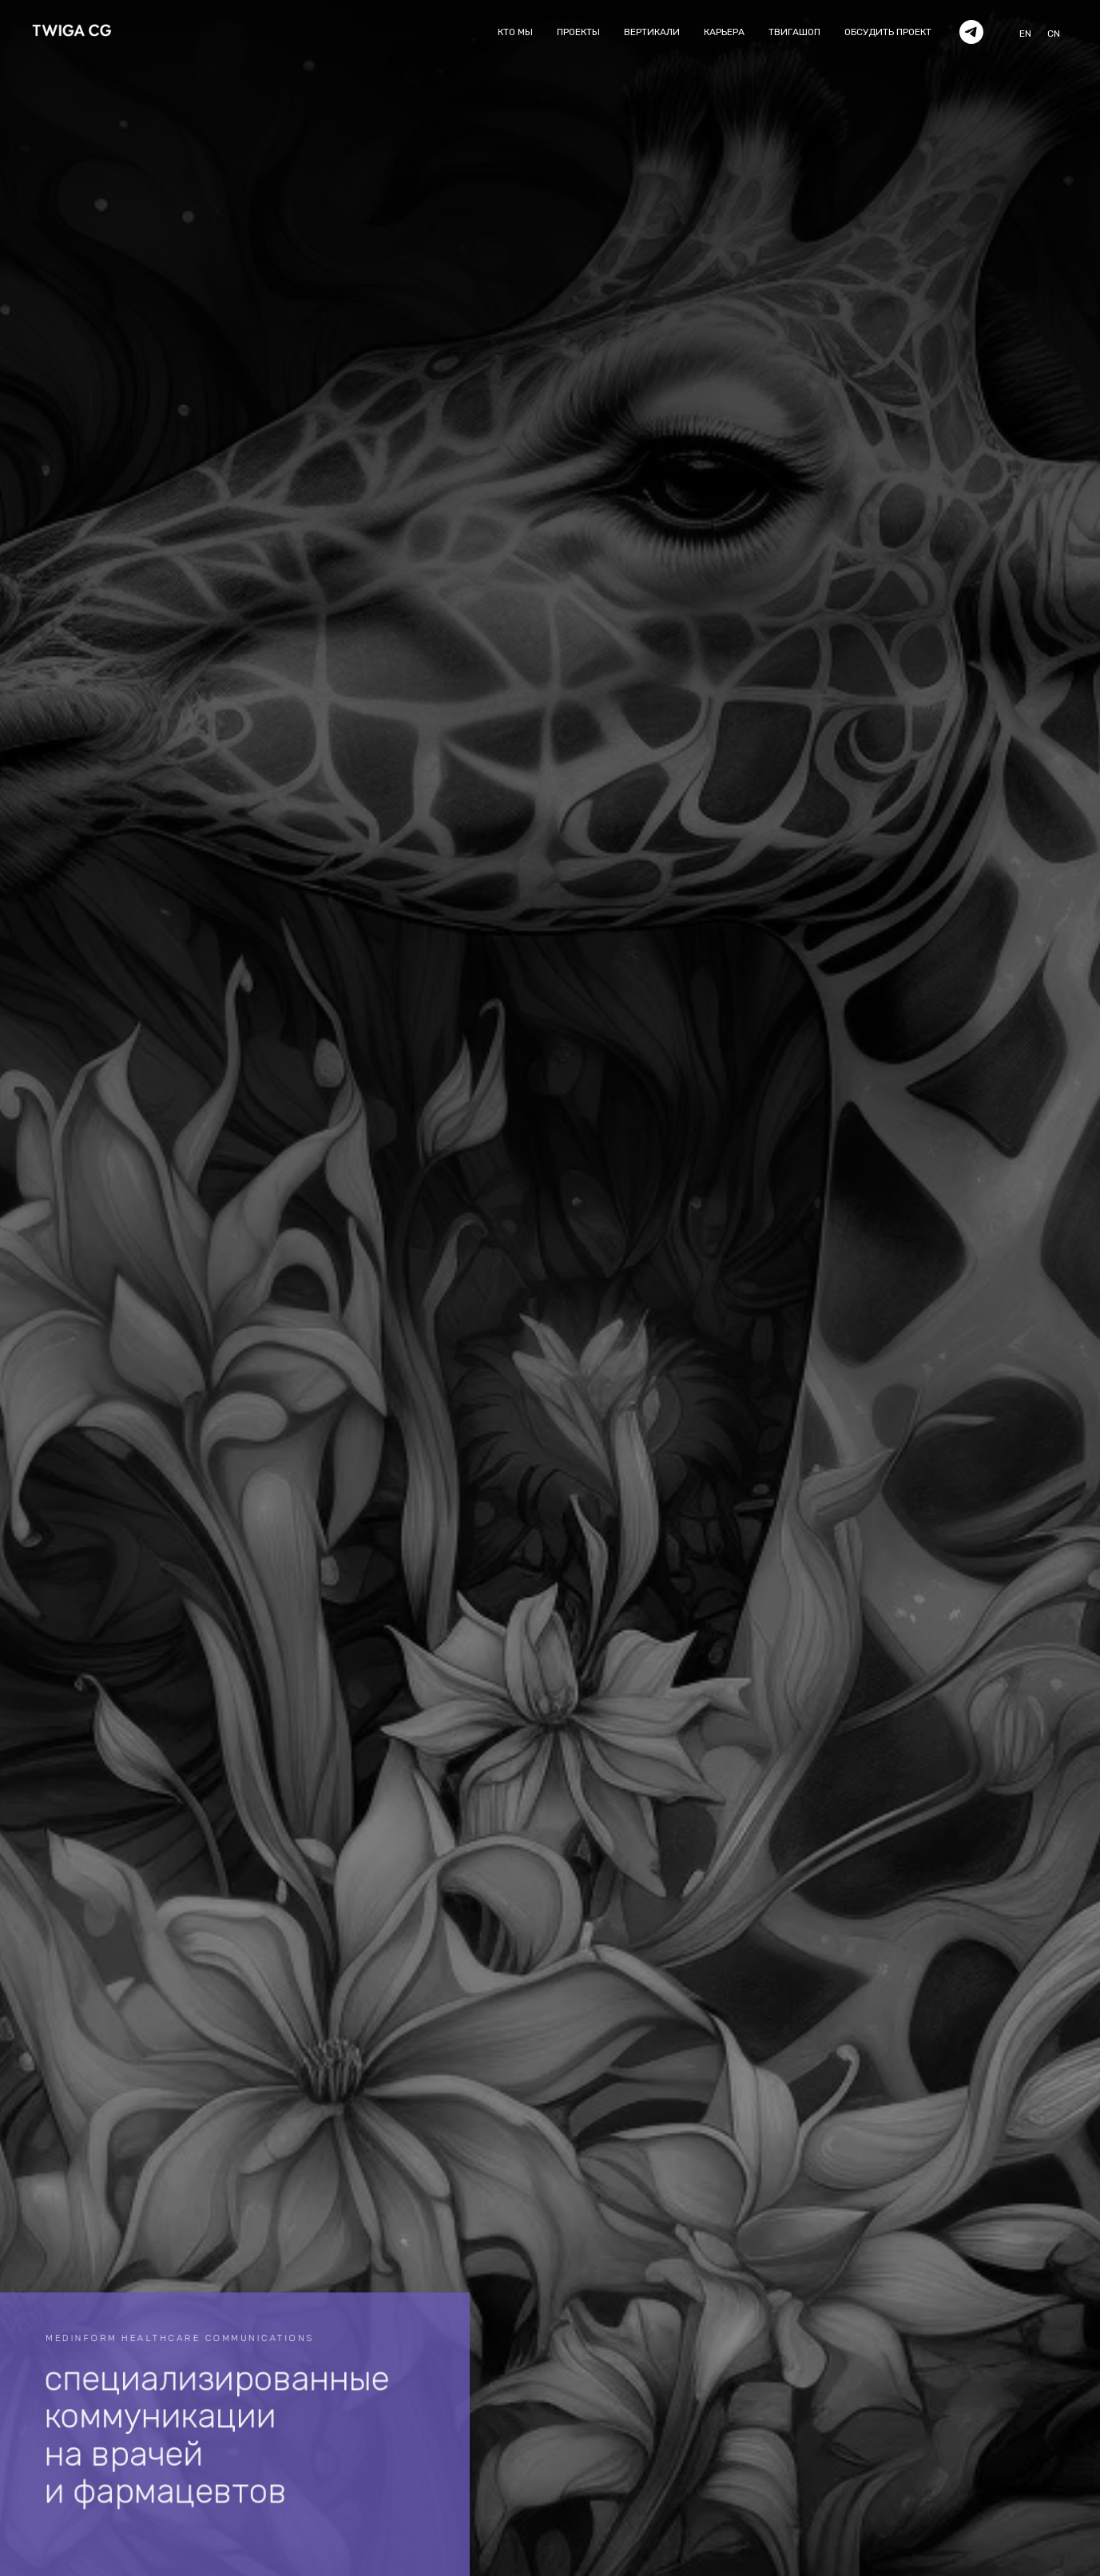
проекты (578, 32)
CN (1053, 33)
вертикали (652, 32)
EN (1025, 33)
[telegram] (971, 32)
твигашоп (794, 32)
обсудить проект (887, 32)
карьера (724, 32)
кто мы (515, 32)
